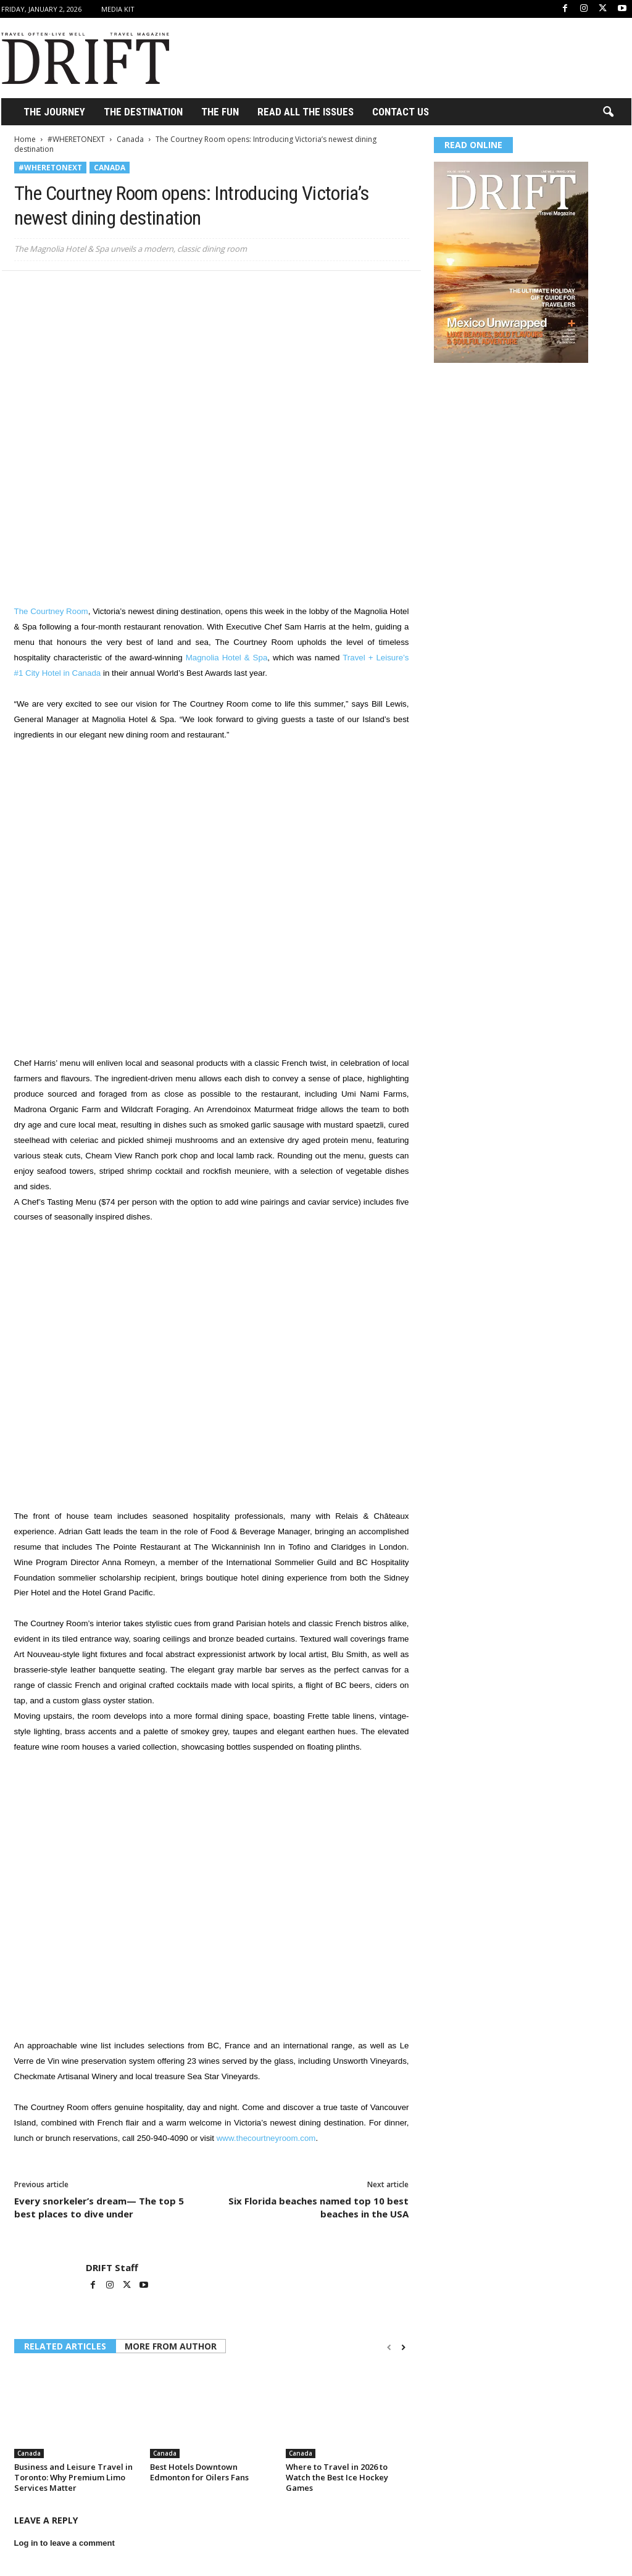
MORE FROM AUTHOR (171, 2346)
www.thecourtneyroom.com (266, 2138)
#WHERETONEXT (76, 139)
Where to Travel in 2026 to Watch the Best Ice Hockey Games (337, 2477)
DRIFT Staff (112, 2267)
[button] (608, 112)
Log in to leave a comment (64, 2543)
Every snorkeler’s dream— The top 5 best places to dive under (99, 2207)
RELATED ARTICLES (65, 2346)
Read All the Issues (305, 112)
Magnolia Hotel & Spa (227, 657)
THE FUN (220, 112)
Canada (130, 139)
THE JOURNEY (54, 112)
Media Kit (118, 9)
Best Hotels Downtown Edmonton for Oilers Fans (199, 2472)
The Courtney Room (51, 611)
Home (25, 139)
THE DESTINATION (143, 112)
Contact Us (400, 112)
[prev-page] (389, 2347)
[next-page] (403, 2347)
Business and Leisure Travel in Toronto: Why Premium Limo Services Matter (73, 2477)
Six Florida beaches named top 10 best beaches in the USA (318, 2207)
